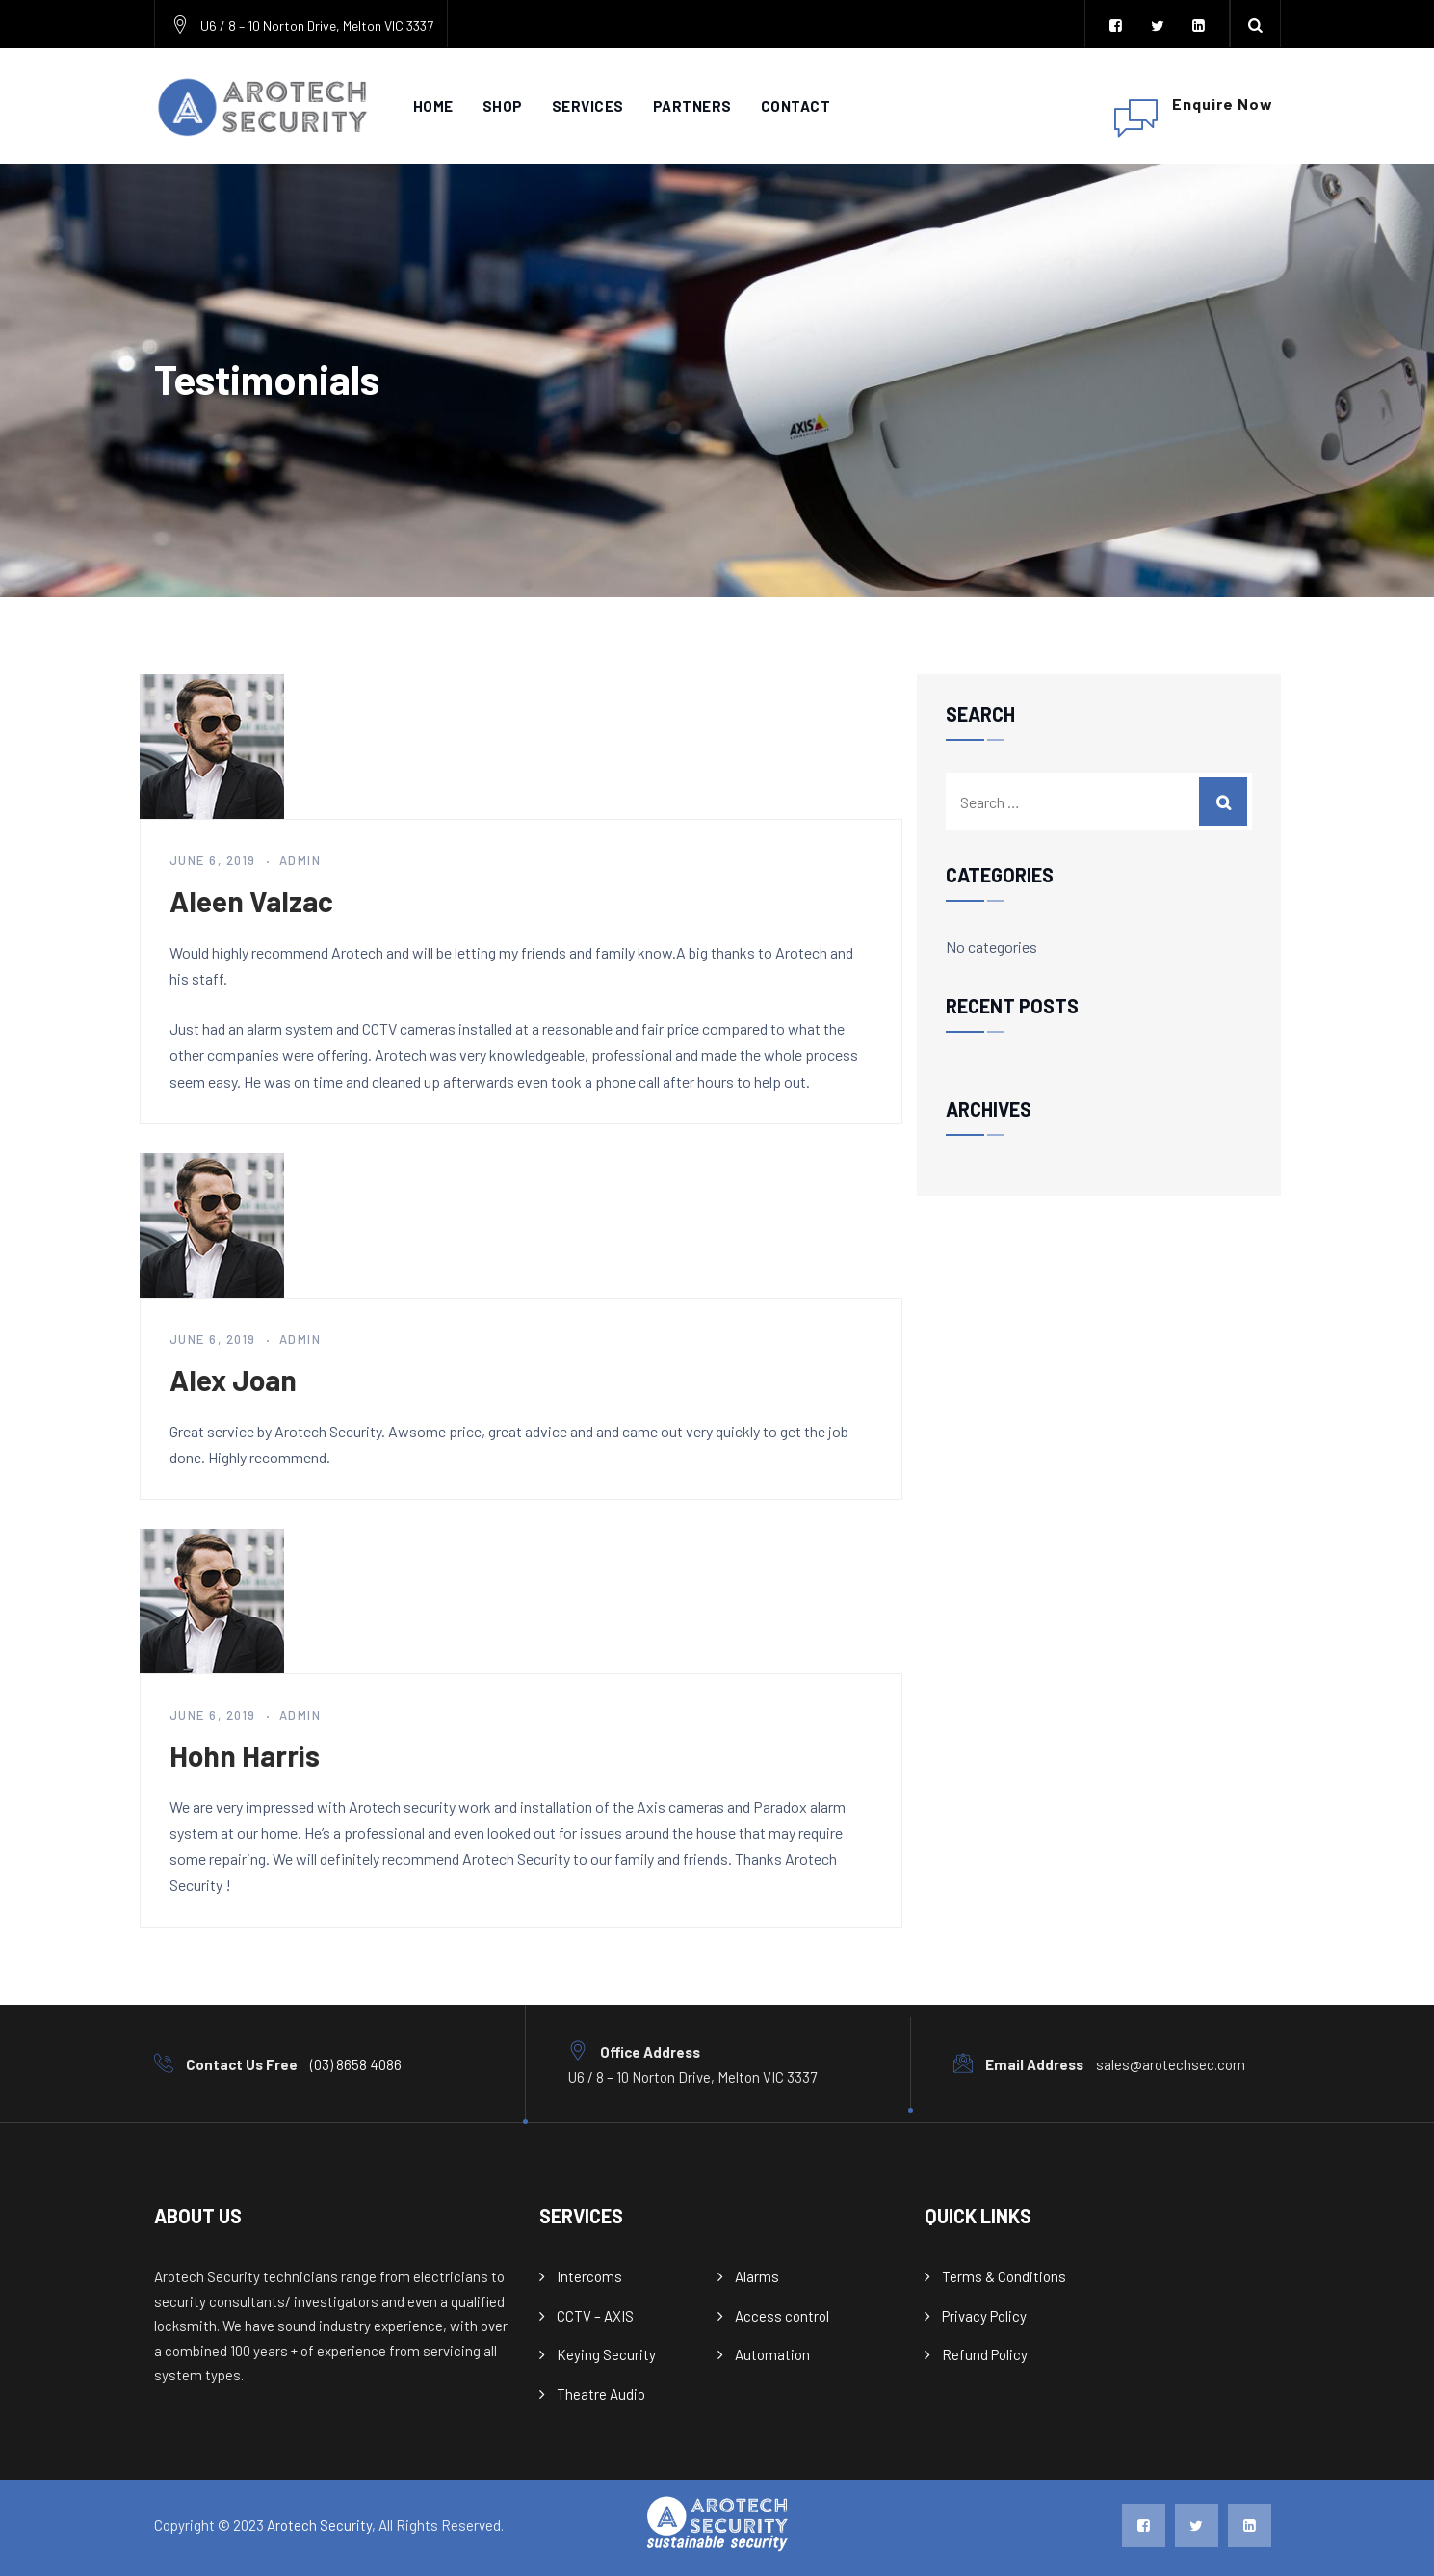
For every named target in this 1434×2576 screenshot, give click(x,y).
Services (588, 106)
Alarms (757, 2276)
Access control (782, 2316)
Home (433, 106)
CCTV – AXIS (595, 2316)
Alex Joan (233, 1379)
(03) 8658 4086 (356, 2064)
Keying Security (606, 2354)
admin (300, 860)
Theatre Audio (601, 2394)
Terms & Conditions (1004, 2276)
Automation (772, 2354)
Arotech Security (319, 2525)
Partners (692, 106)
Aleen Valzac (251, 900)
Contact (796, 106)
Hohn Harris (244, 1755)
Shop (502, 106)
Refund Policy (985, 2354)
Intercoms (589, 2276)
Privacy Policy (984, 2316)
